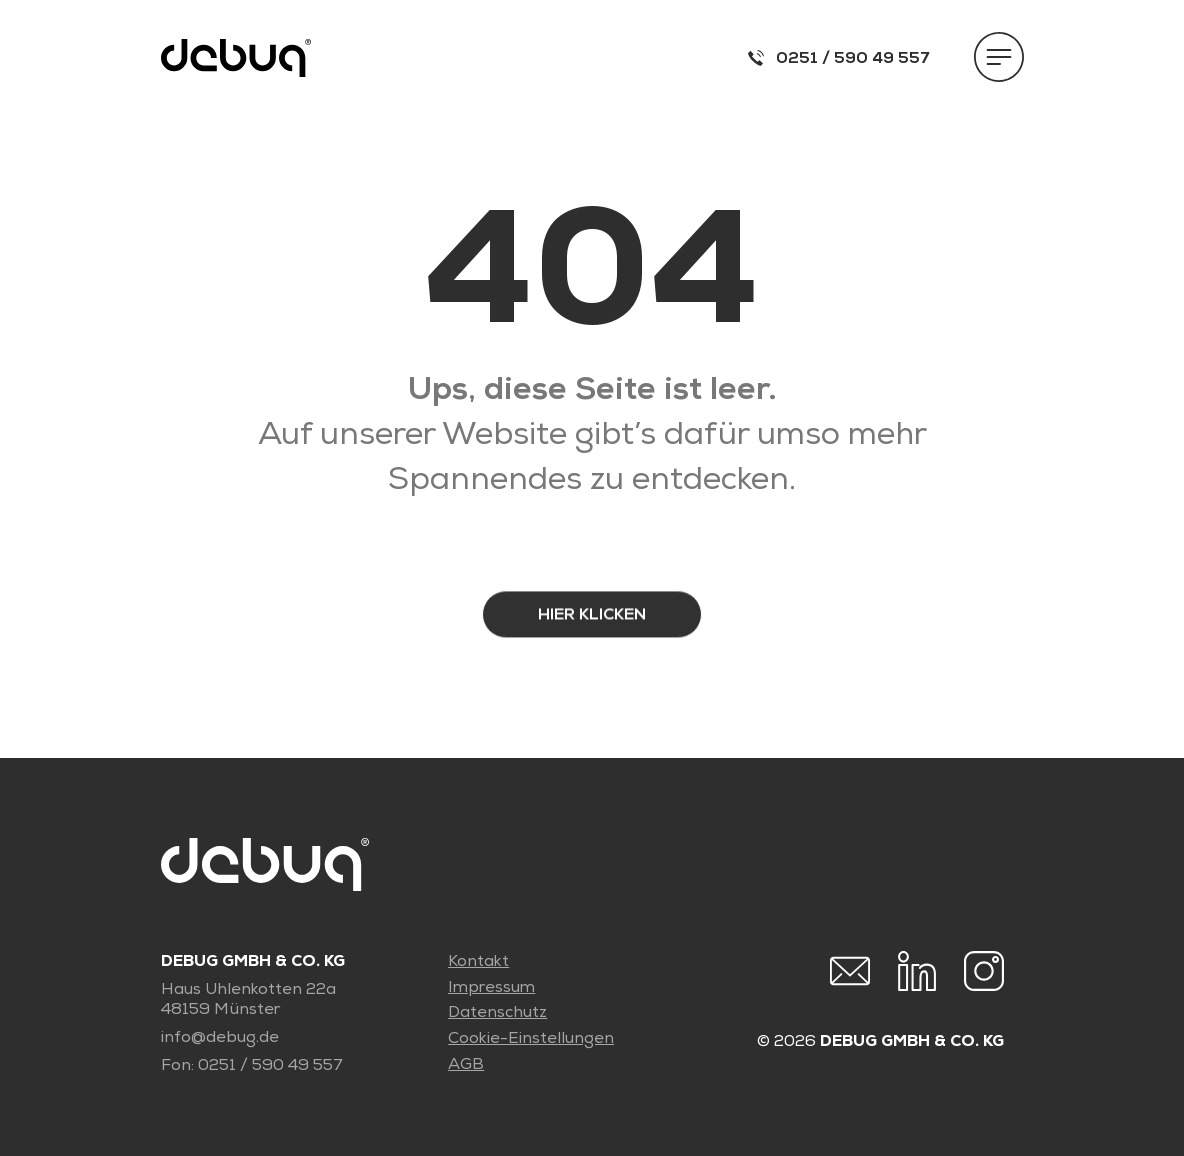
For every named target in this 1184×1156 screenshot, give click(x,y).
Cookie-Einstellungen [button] (531, 1038)
